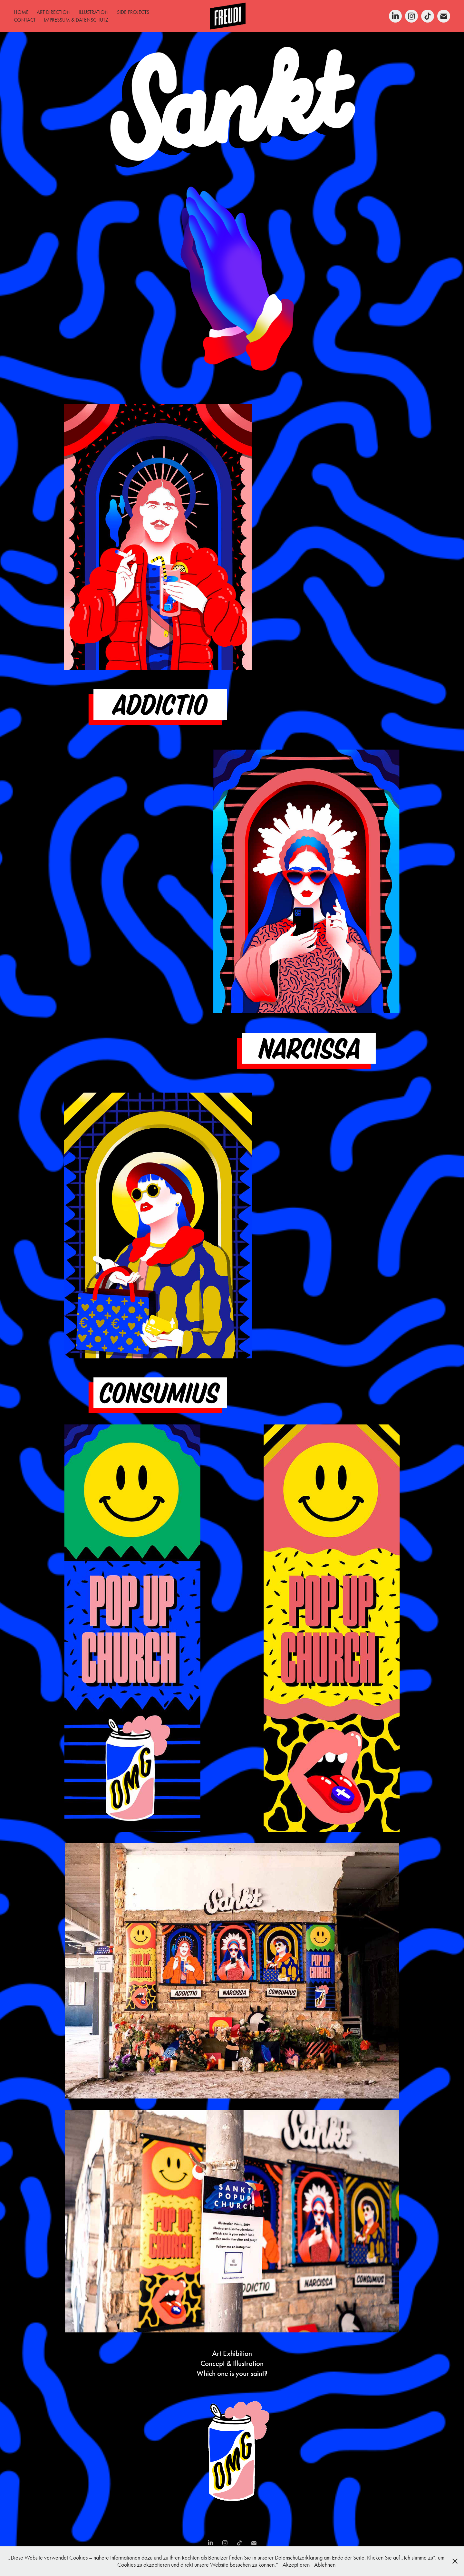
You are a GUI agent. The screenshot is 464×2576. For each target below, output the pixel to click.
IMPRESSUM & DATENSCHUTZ (76, 20)
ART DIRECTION (54, 12)
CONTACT (25, 20)
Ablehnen (324, 2564)
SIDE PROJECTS (133, 12)
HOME (21, 12)
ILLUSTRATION (94, 12)
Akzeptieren (296, 2564)
